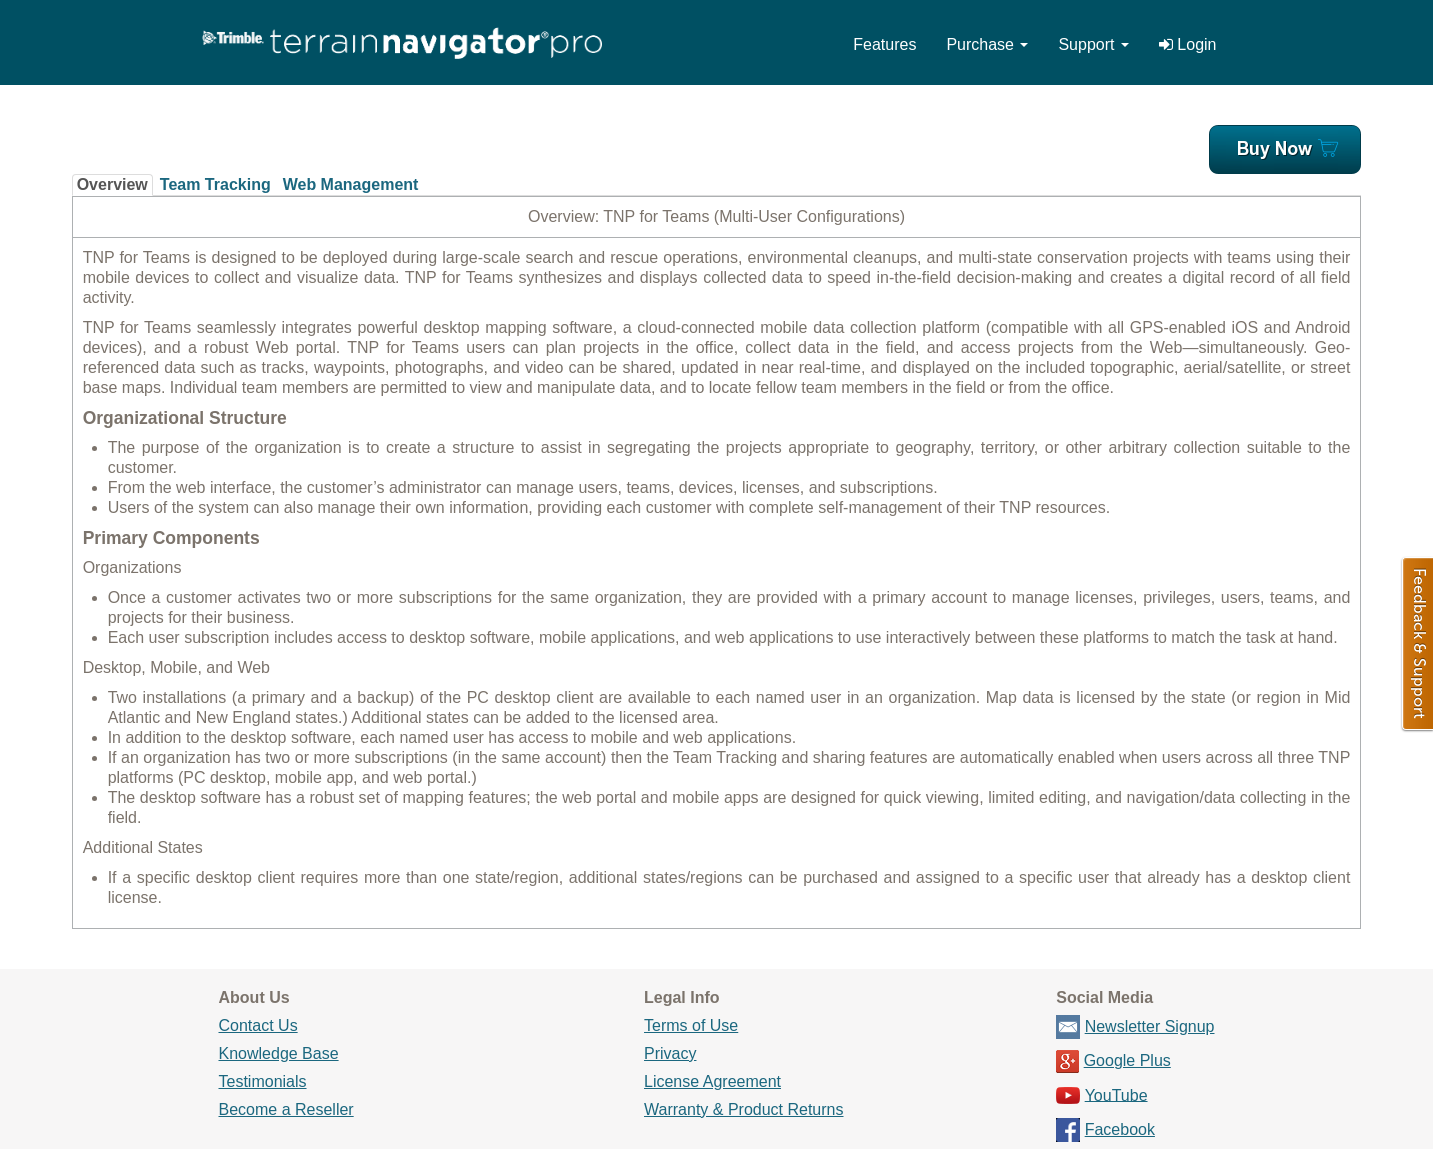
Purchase (987, 44)
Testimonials (263, 1081)
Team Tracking (215, 184)
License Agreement (712, 1081)
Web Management (351, 184)
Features (884, 44)
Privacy (670, 1053)
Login (1188, 44)
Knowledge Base (279, 1053)
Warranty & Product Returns (743, 1109)
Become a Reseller (286, 1109)
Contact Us (258, 1025)
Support (1093, 44)
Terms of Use (691, 1025)
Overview (112, 184)
